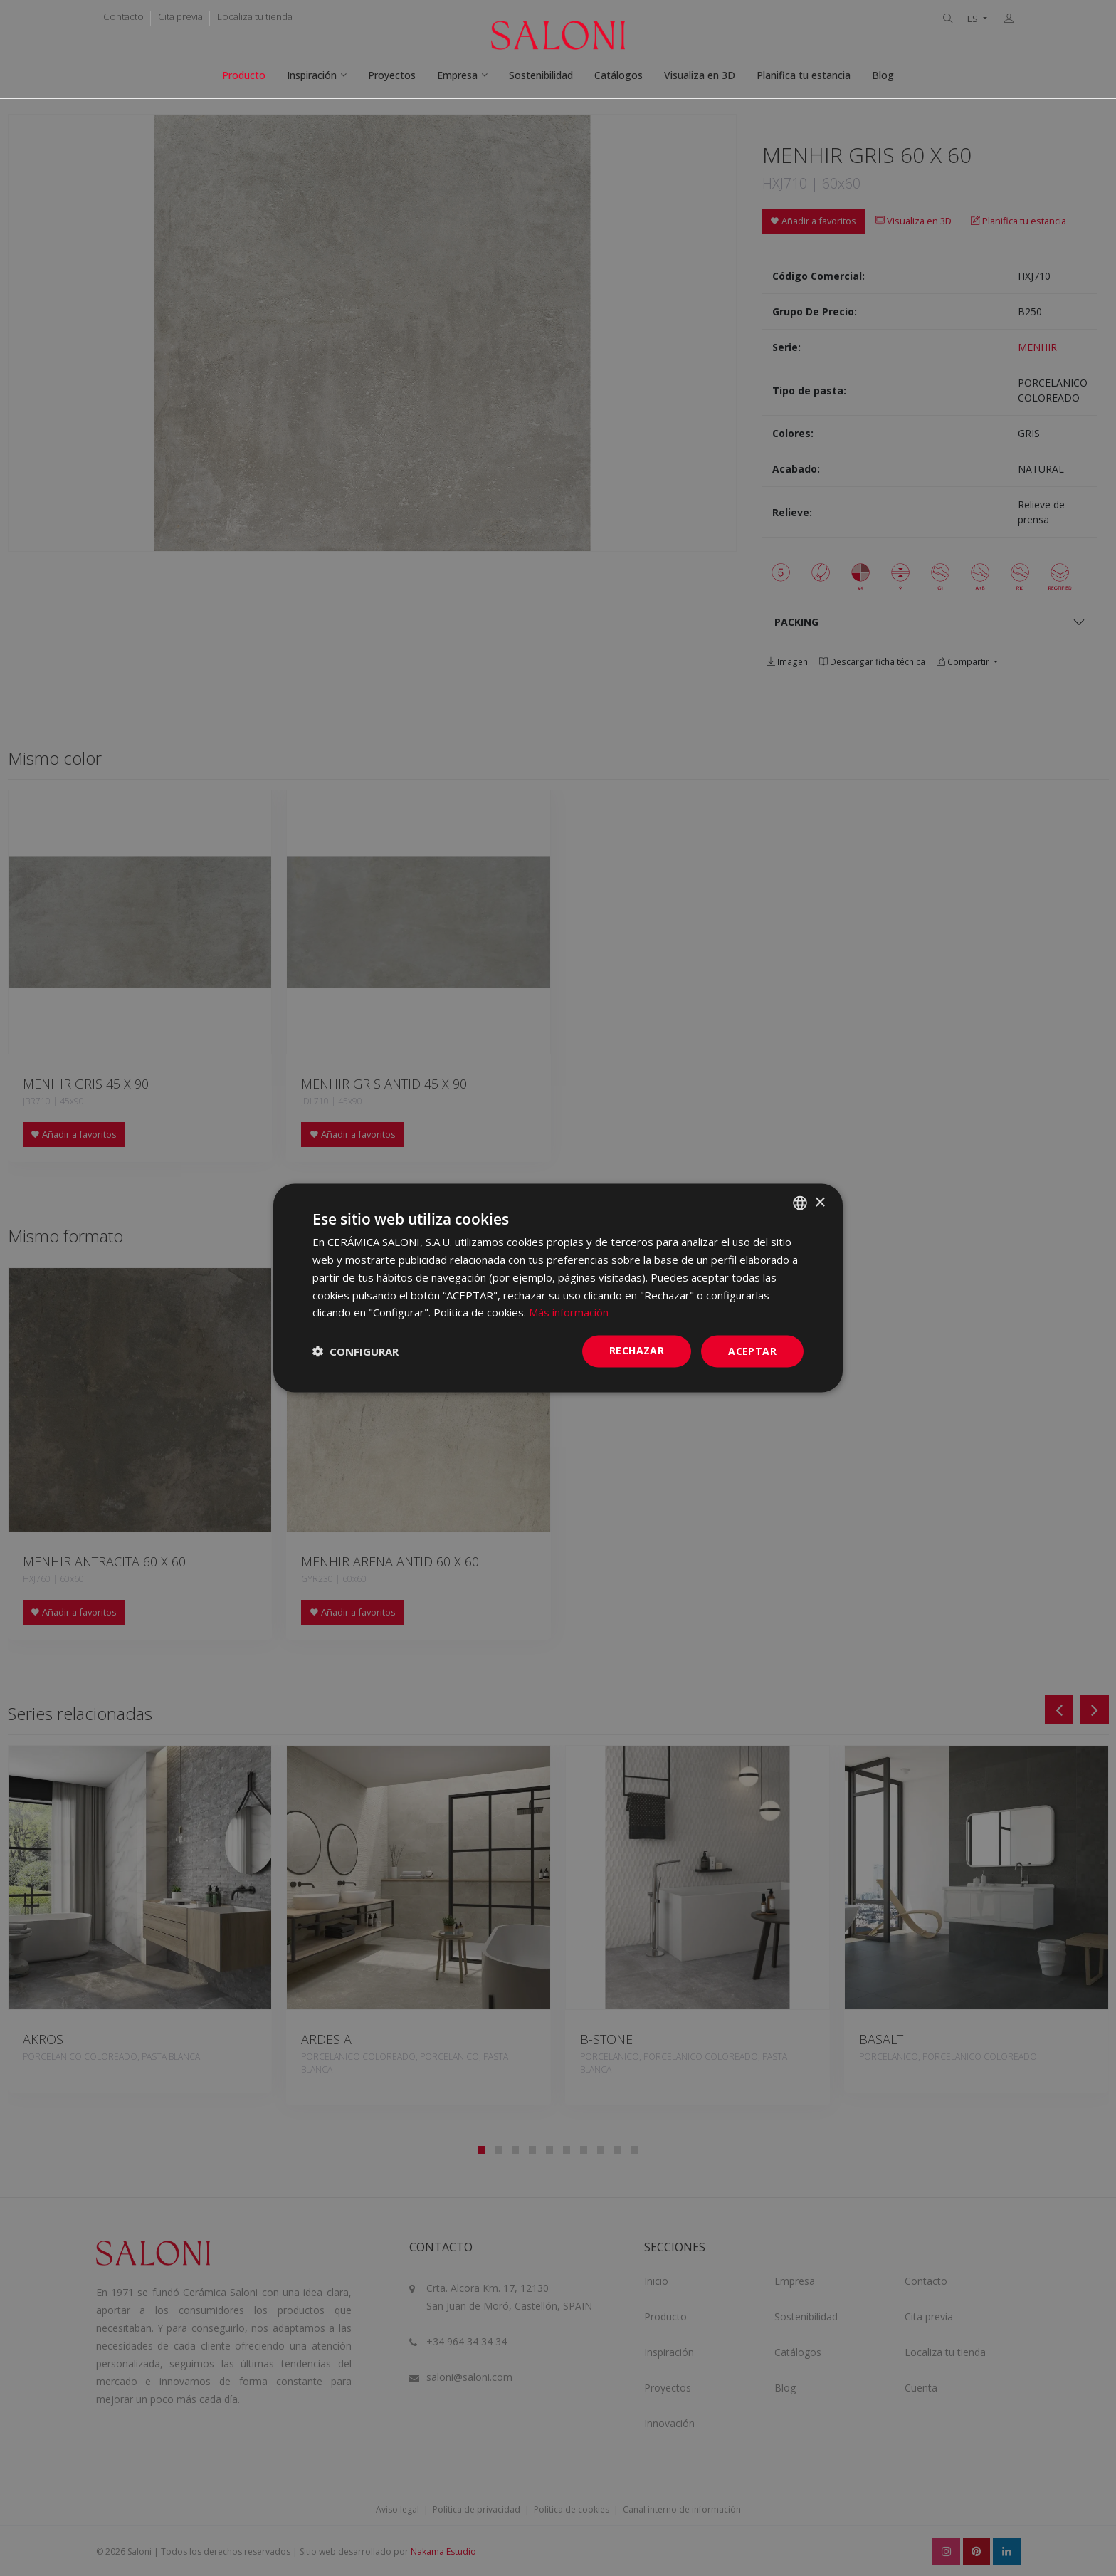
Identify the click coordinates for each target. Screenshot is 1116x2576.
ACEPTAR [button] (752, 1351)
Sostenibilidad (541, 75)
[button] (355, 1351)
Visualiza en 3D (699, 75)
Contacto (123, 16)
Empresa (457, 75)
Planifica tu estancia (804, 75)
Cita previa (180, 16)
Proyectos (392, 75)
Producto (243, 75)
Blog (883, 75)
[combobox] (800, 1203)
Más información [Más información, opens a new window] (569, 1312)
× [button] (819, 1202)
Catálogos (618, 75)
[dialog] (558, 1288)
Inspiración (312, 75)
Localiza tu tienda (255, 16)
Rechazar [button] (636, 1350)
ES (973, 19)
